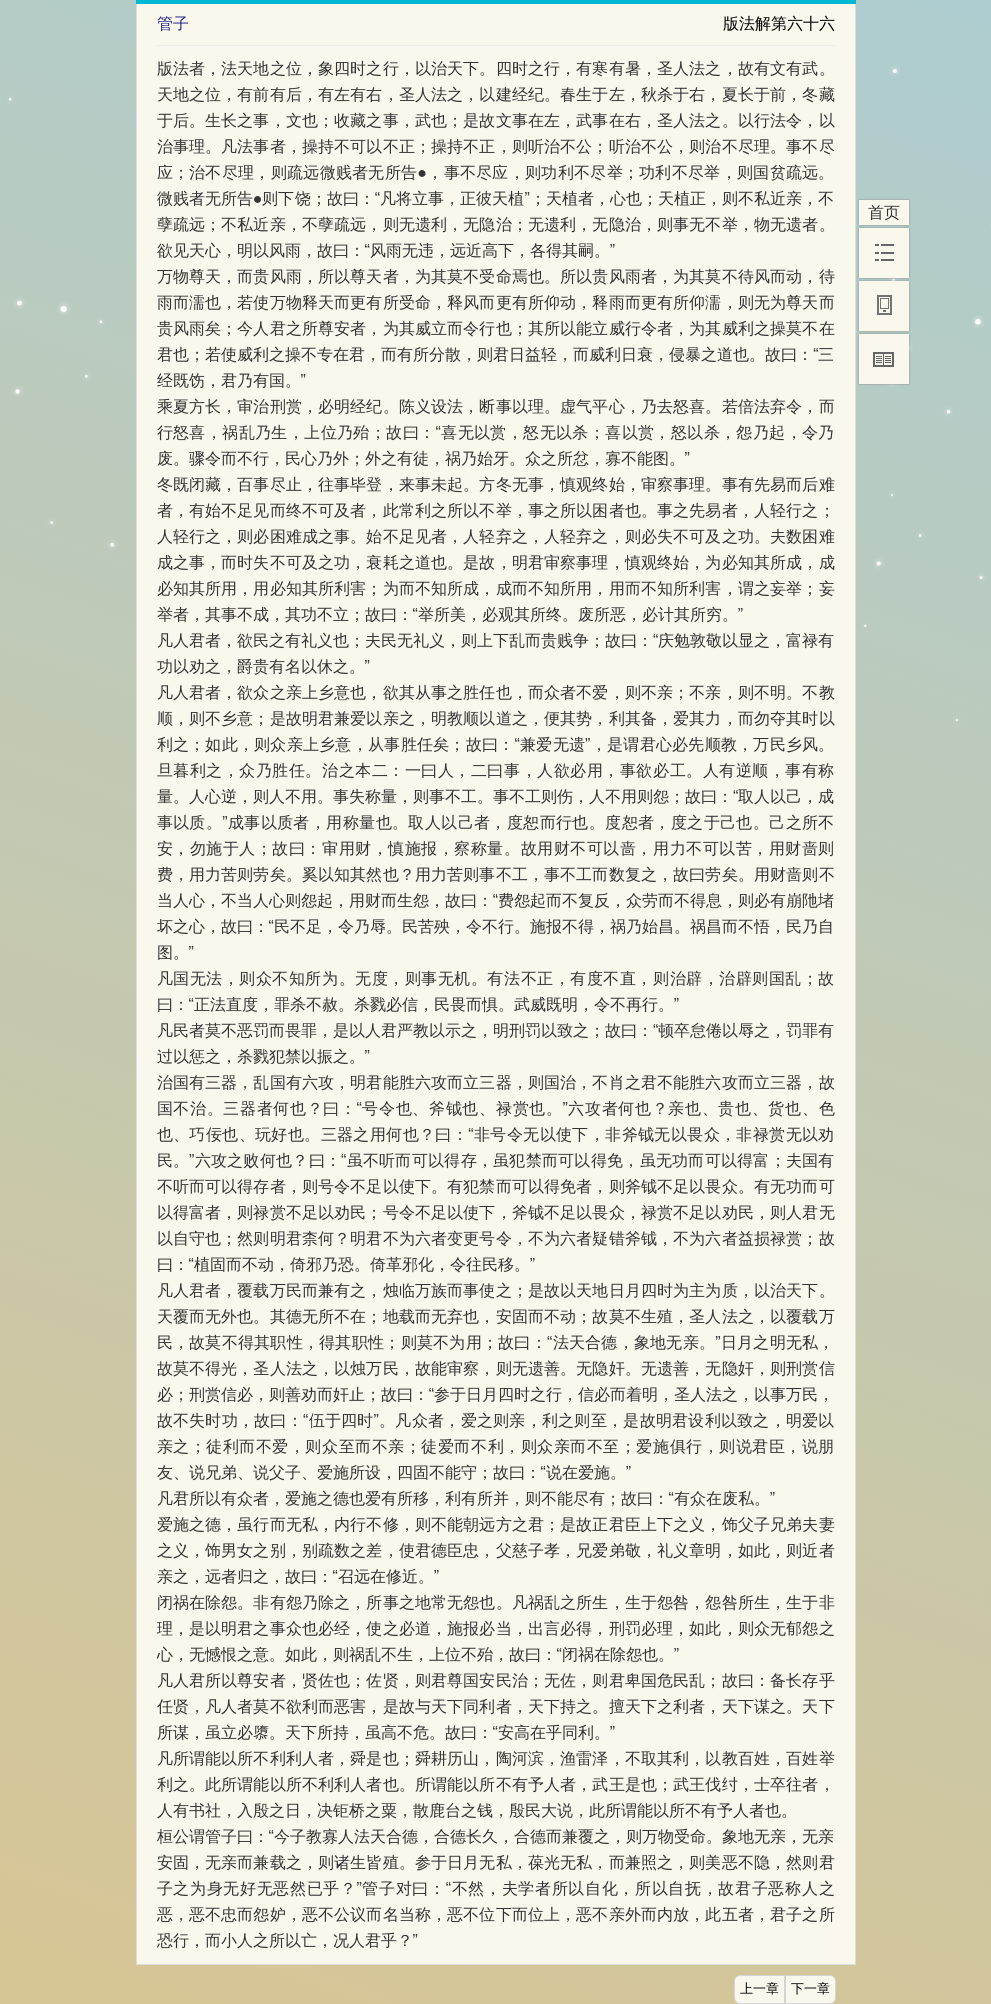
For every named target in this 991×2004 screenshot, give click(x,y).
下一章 (810, 1989)
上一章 (759, 1989)
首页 (884, 212)
